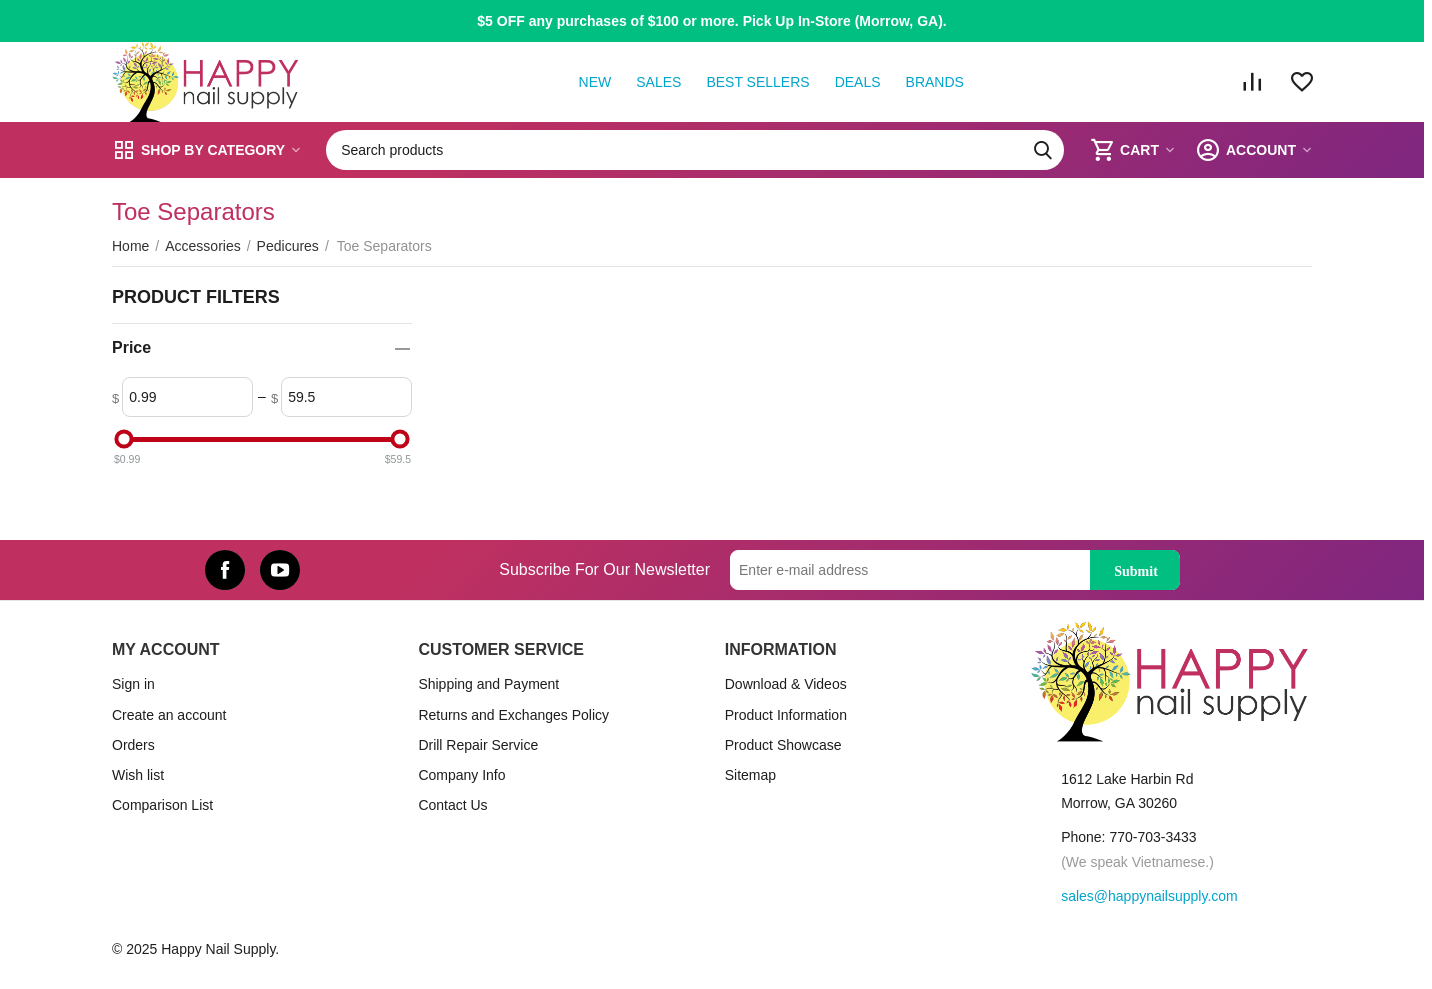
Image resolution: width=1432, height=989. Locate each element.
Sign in (133, 684)
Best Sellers (757, 82)
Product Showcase (783, 745)
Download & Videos (786, 684)
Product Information (786, 715)
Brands (935, 82)
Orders (133, 745)
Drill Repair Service (478, 745)
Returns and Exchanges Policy (513, 715)
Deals (858, 82)
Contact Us (452, 805)
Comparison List (162, 805)
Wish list (138, 775)
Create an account (169, 715)
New (595, 82)
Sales (658, 82)
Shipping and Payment (488, 684)
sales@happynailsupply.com (1149, 896)
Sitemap (750, 775)
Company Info (461, 775)
